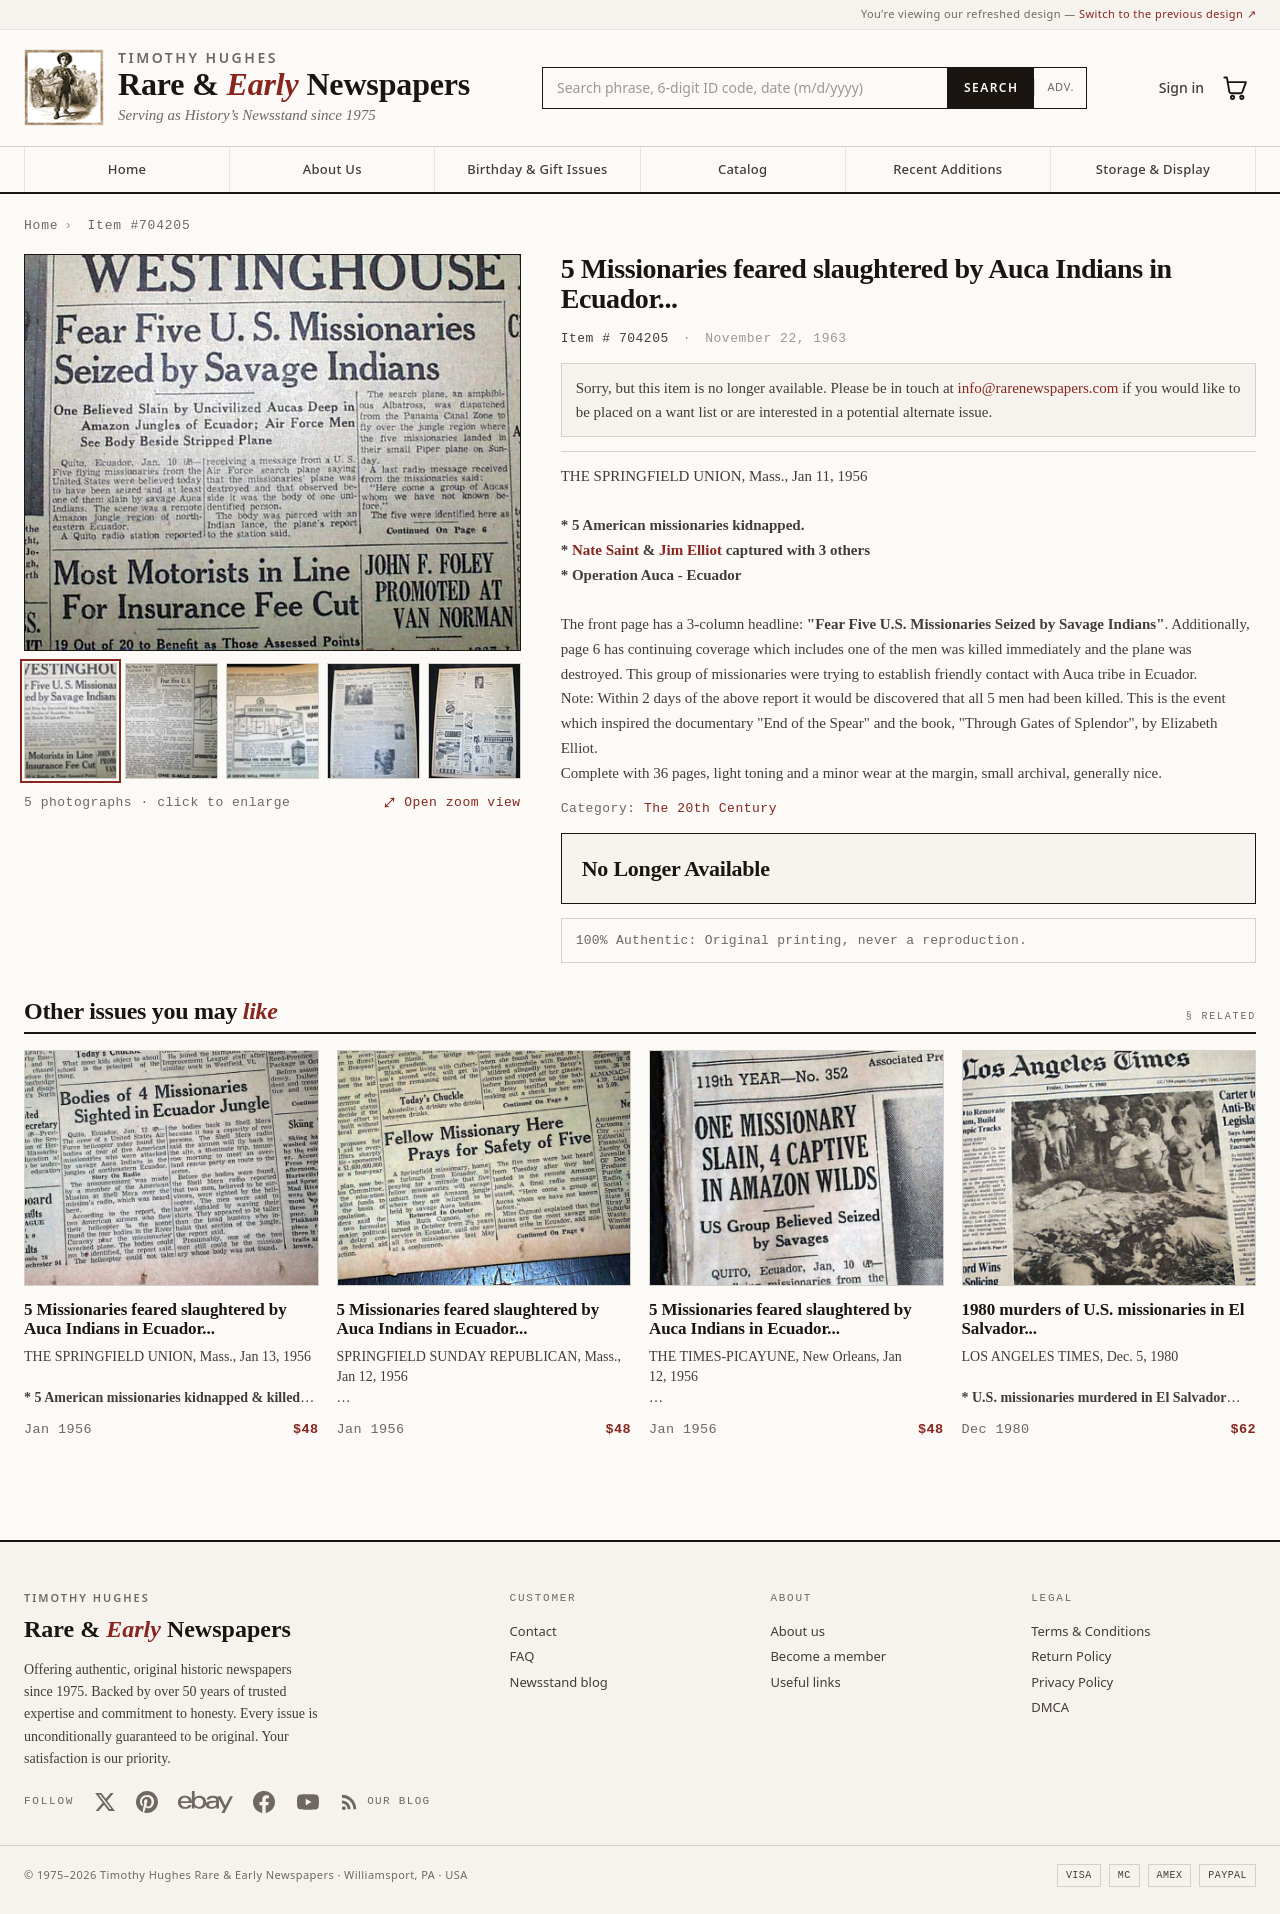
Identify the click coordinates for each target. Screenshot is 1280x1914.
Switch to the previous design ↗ (1167, 13)
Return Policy (1071, 1655)
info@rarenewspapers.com (1038, 388)
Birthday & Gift (537, 169)
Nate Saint (605, 550)
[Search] (990, 88)
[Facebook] (264, 1801)
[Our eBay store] (205, 1801)
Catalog (742, 169)
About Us (332, 169)
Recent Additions (947, 169)
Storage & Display (1153, 169)
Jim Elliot (690, 550)
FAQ (522, 1655)
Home (127, 169)
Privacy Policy (1072, 1681)
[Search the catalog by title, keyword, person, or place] (745, 88)
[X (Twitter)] (105, 1801)
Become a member (828, 1655)
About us (797, 1630)
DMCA (1050, 1706)
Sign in (1181, 87)
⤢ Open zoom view (452, 802)
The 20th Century (710, 808)
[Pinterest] (147, 1801)
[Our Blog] (385, 1801)
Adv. (1060, 86)
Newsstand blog (559, 1681)
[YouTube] (308, 1801)
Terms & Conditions (1090, 1630)
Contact (533, 1630)
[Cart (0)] (1236, 88)
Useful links (805, 1681)
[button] (272, 453)
